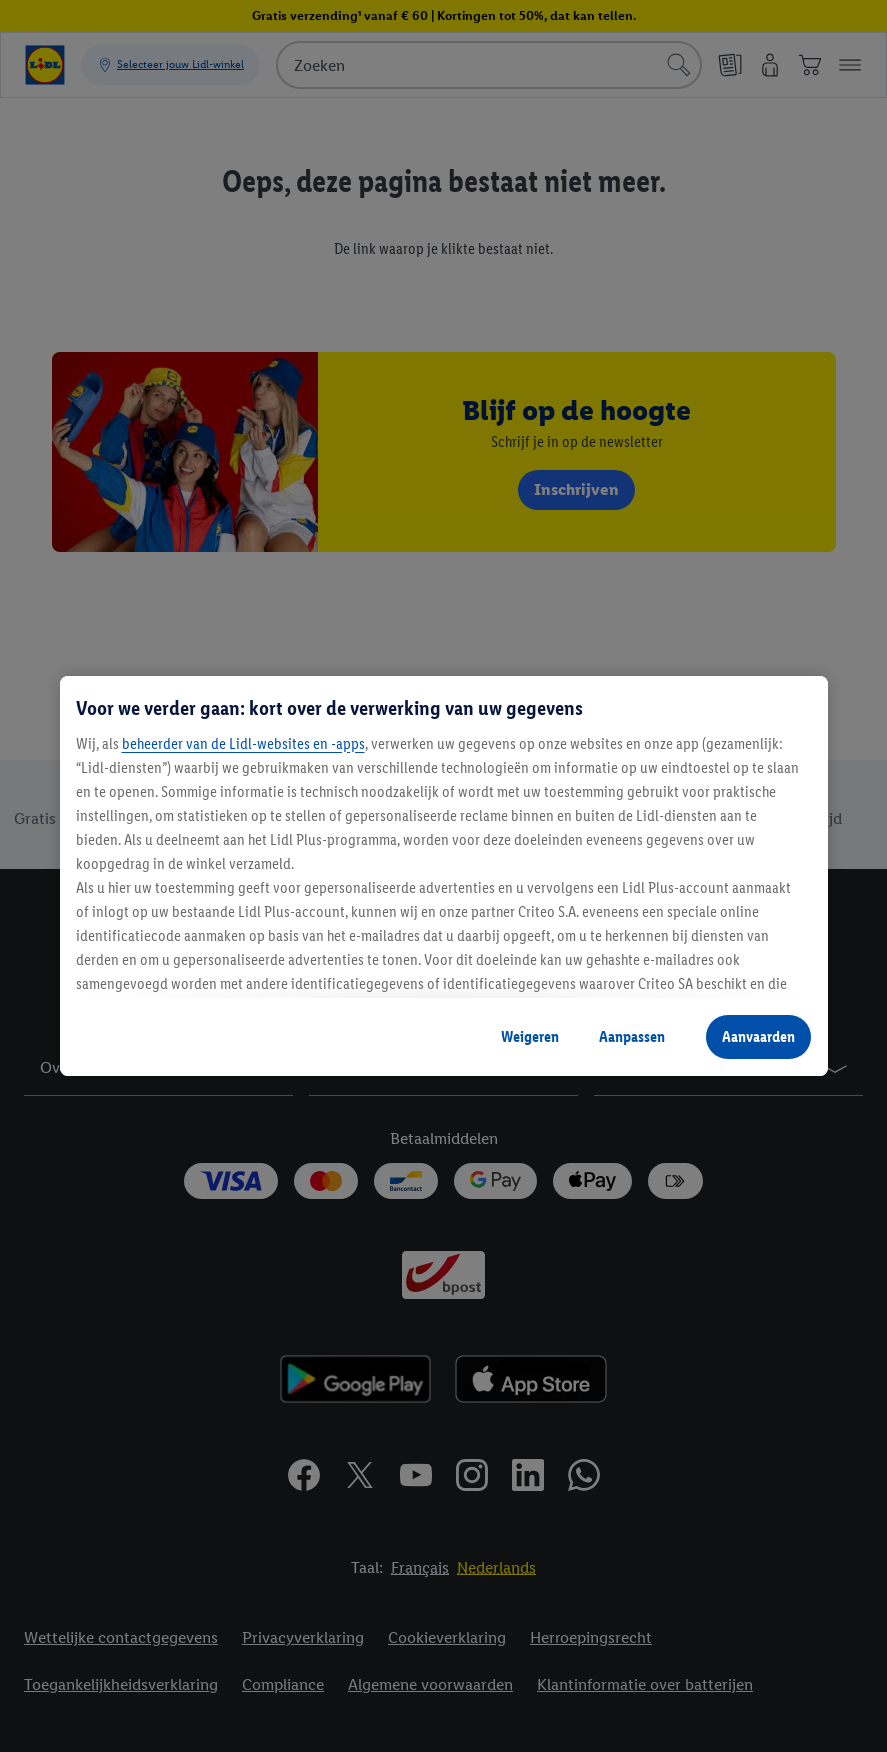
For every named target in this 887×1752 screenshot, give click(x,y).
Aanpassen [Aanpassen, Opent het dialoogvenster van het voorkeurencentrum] (632, 1036)
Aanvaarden (758, 1036)
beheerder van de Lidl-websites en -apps (243, 743)
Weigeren (530, 1036)
